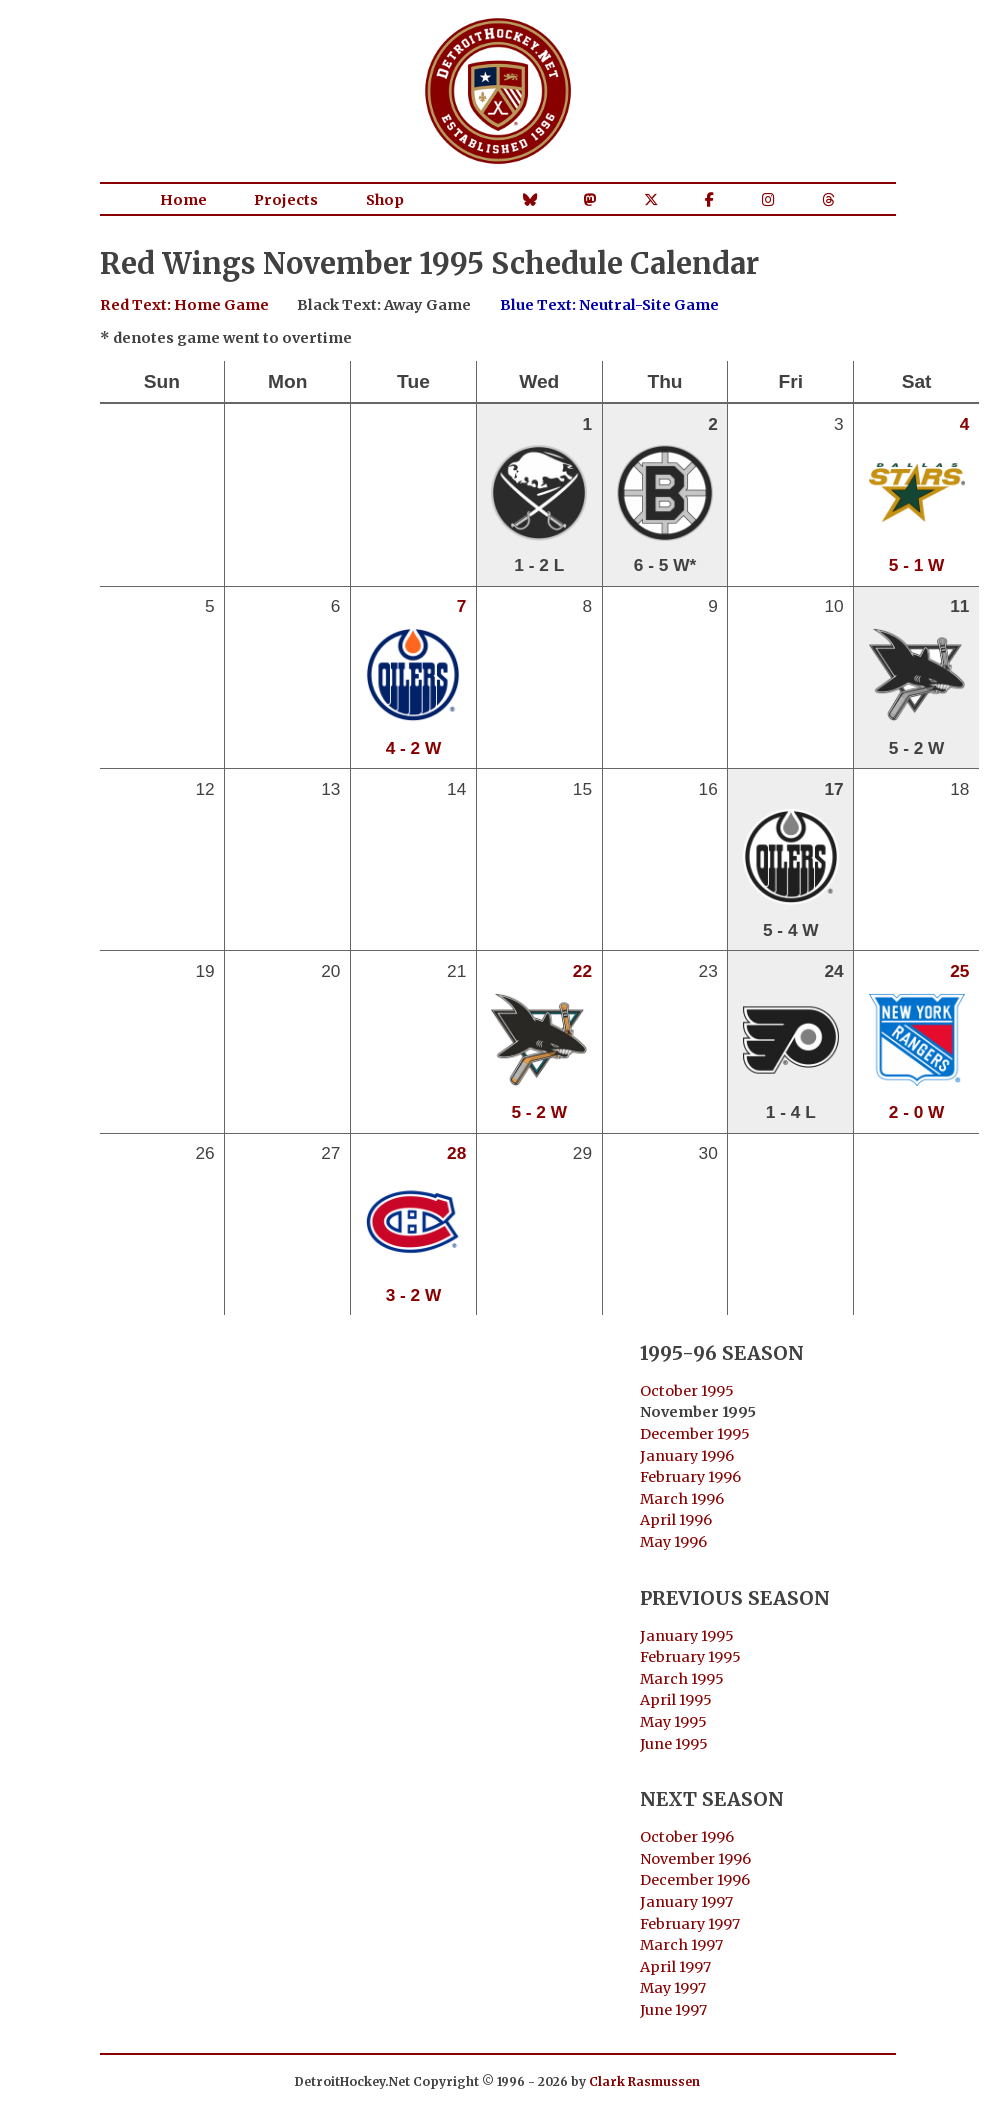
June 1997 (673, 2010)
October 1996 (687, 1837)
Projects (286, 200)
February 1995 (690, 1657)
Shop (385, 200)
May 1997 (673, 1988)
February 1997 (690, 1924)
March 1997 (681, 1945)
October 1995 (687, 1391)
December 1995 (695, 1434)
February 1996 (690, 1477)
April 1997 (675, 1967)
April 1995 (676, 1700)
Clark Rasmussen (644, 2081)
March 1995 (682, 1679)
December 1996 (695, 1880)
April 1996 (676, 1520)
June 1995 (674, 1744)
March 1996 (682, 1499)
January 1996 (687, 1456)
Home (183, 200)
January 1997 (686, 1902)
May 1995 (673, 1722)
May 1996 (673, 1542)
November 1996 (695, 1859)
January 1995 (687, 1636)
